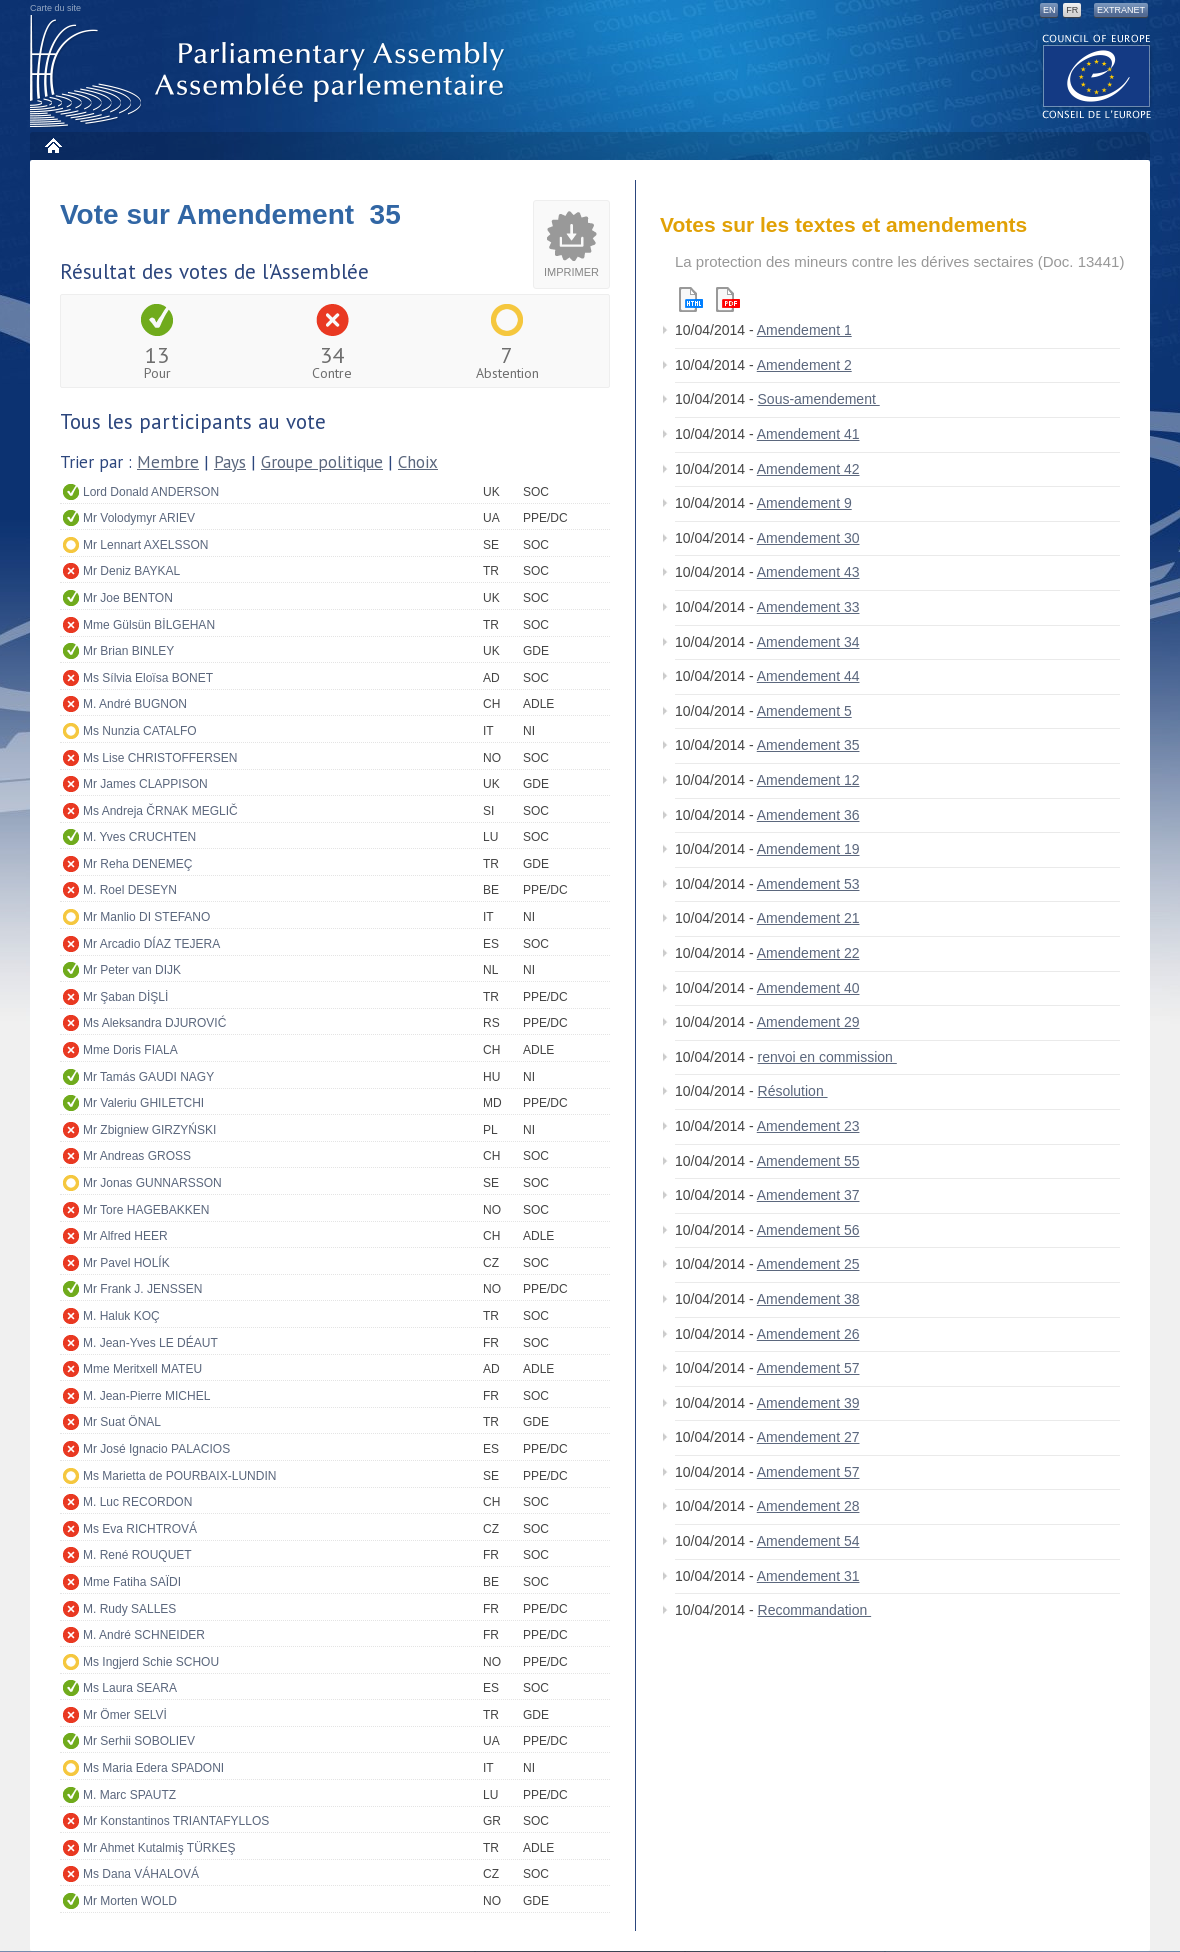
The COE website (1097, 75)
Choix (418, 462)
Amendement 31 (808, 1576)
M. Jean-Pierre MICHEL (146, 1396)
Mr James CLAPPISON (145, 784)
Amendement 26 (808, 1334)
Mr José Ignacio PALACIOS (156, 1449)
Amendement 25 (808, 1264)
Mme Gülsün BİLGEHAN (149, 625)
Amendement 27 (808, 1437)
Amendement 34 (808, 642)
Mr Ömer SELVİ (125, 1715)
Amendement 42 (808, 469)
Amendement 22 (808, 953)
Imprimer (571, 272)
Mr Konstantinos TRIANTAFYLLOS (176, 1821)
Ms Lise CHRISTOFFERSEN (160, 758)
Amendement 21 (808, 918)
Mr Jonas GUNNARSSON (152, 1183)
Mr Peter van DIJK (132, 970)
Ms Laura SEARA (130, 1688)
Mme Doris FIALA (130, 1050)
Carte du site (55, 8)
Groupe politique (322, 462)
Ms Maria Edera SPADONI (153, 1768)
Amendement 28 (808, 1506)
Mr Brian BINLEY (128, 651)
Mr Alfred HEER (125, 1236)
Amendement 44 (808, 676)
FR (1072, 10)
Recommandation (815, 1610)
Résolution (793, 1091)
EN (1049, 10)
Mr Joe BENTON (128, 598)
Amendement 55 (808, 1161)
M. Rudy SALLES (129, 1609)
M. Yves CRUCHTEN (139, 837)
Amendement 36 (808, 815)
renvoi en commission (827, 1057)
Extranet (1121, 10)
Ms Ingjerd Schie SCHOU (151, 1662)
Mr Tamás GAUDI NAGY (148, 1077)
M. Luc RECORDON (137, 1502)
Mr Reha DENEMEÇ (137, 864)
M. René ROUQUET (137, 1555)
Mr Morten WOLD (130, 1901)
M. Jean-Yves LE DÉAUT (150, 1343)
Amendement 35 (808, 745)
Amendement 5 (804, 711)
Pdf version (728, 299)
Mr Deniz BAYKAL (131, 571)
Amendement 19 (808, 849)
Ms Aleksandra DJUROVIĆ (154, 1023)
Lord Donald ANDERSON (151, 492)
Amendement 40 (808, 988)
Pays (230, 462)
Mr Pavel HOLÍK (126, 1263)
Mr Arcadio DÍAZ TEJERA (151, 944)
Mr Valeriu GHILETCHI (143, 1103)
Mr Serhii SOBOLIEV (139, 1741)
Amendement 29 (808, 1022)
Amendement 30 (808, 538)
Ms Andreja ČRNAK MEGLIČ (160, 811)
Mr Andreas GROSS (137, 1156)
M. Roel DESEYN (130, 890)
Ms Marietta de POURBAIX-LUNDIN (179, 1476)
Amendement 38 (808, 1299)
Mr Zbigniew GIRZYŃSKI (149, 1130)
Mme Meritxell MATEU (142, 1369)
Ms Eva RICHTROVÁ (140, 1529)
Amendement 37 (808, 1195)
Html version (691, 299)
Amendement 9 (804, 503)
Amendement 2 (804, 365)
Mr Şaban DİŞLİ (125, 997)
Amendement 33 (808, 607)
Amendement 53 (808, 884)
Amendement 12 (808, 780)
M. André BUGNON (135, 704)
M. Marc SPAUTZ (129, 1795)
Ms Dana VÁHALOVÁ (141, 1874)
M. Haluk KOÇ (121, 1316)
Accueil (52, 145)
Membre (168, 462)
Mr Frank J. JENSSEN (142, 1289)
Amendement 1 (804, 330)
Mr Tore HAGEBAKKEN (146, 1210)
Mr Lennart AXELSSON (145, 545)
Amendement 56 (808, 1230)
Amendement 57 (808, 1368)
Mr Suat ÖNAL (122, 1422)
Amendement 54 (808, 1541)
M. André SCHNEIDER (144, 1635)
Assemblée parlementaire (271, 71)
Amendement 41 (808, 434)
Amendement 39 (808, 1403)
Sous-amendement (819, 399)
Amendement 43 (808, 572)
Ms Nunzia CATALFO (140, 731)
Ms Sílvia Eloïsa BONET (148, 678)
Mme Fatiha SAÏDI (132, 1582)
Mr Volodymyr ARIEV (139, 518)
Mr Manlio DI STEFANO (146, 917)
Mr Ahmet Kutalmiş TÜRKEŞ (159, 1848)
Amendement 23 (808, 1126)
